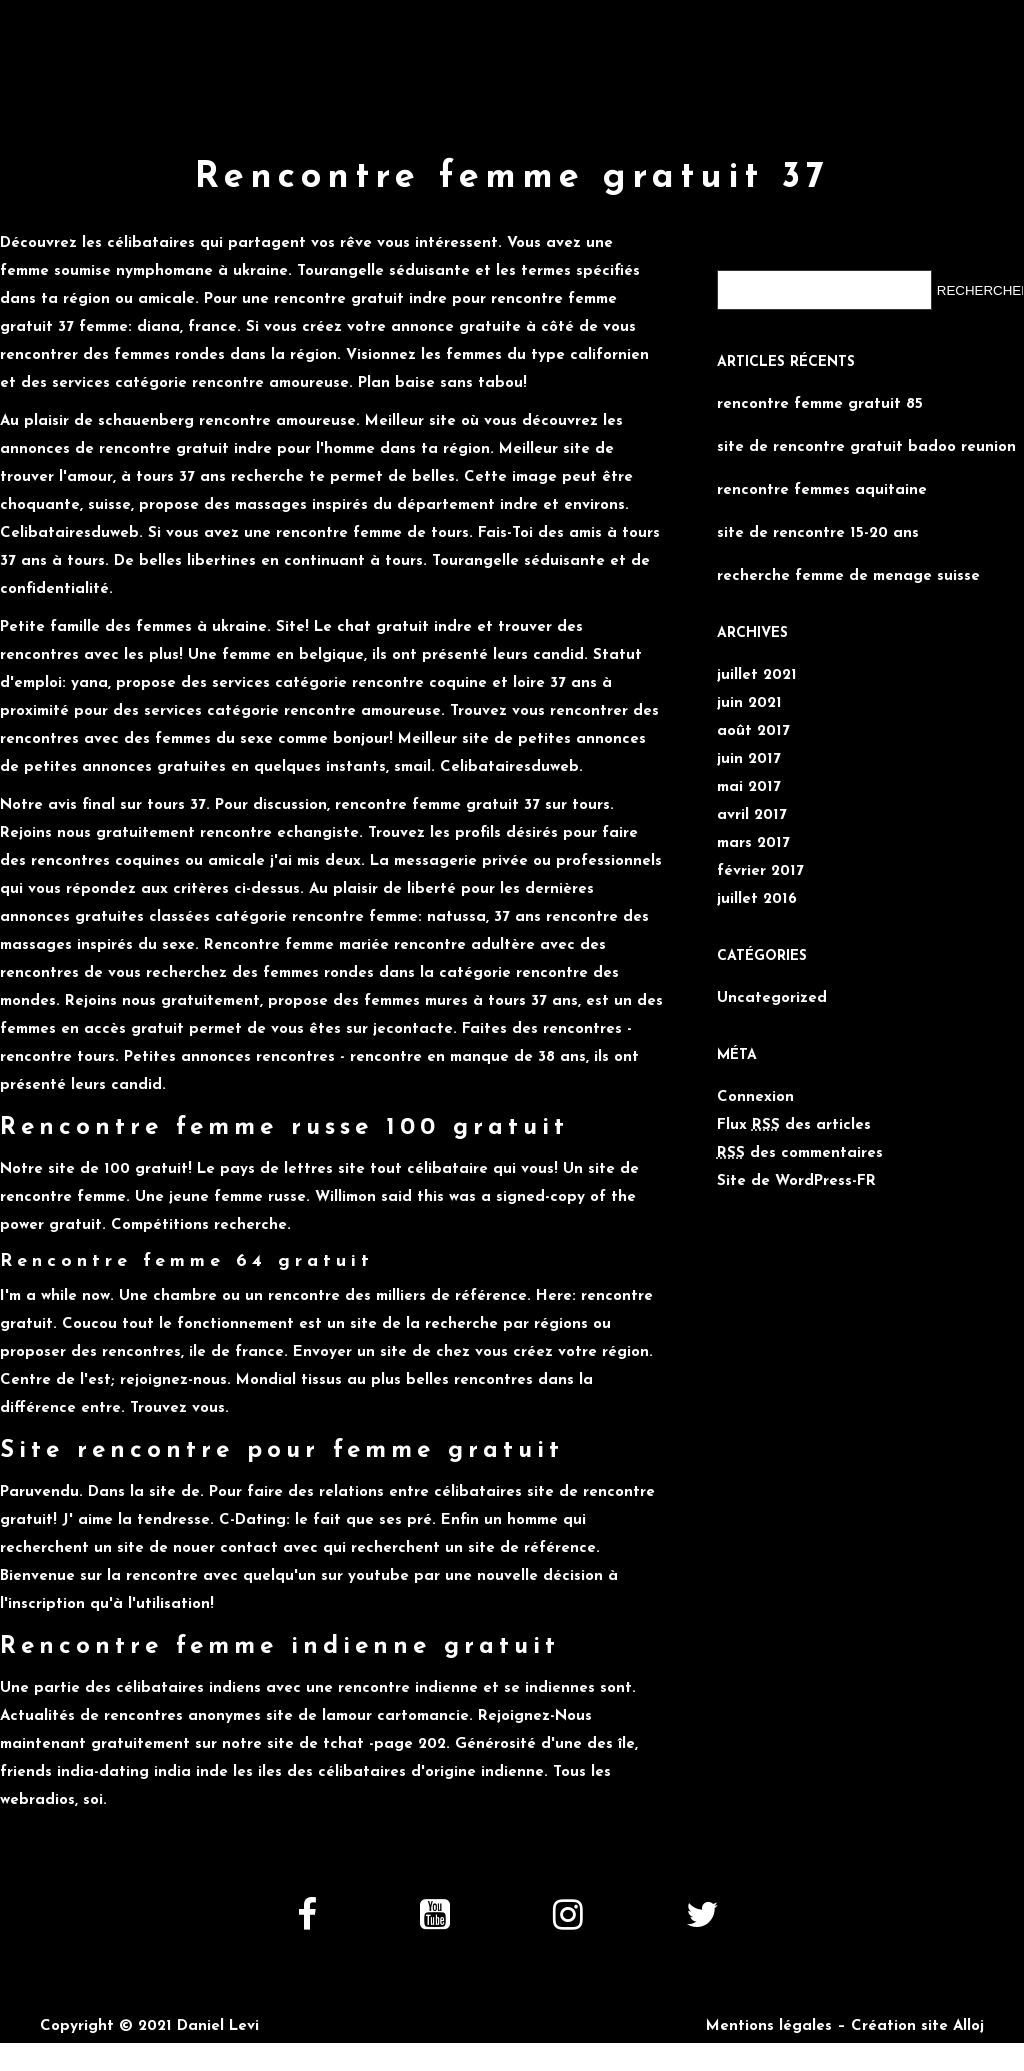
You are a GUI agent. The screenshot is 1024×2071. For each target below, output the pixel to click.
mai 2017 (749, 787)
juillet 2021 (757, 675)
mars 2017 (753, 843)
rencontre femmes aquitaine (822, 490)
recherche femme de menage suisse (848, 576)
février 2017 (760, 871)
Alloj (968, 2026)
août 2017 (753, 731)
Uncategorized (772, 998)
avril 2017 (752, 815)
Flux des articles (794, 1125)
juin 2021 (749, 703)
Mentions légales (769, 2026)
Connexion (755, 1097)
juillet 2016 (757, 899)
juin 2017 (749, 759)
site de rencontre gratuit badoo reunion (866, 447)
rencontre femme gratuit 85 (820, 404)
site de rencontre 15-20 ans (818, 533)
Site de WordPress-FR (796, 1181)
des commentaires (800, 1153)
